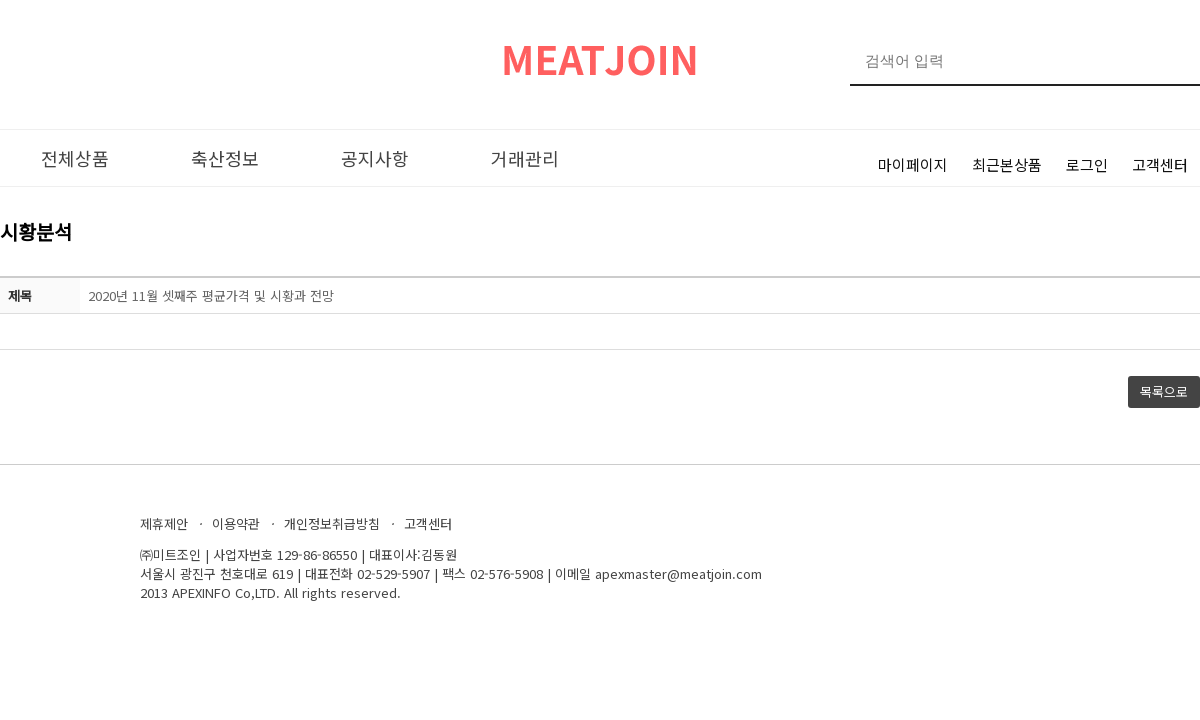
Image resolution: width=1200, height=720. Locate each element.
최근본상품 (1007, 164)
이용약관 (236, 523)
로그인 (1087, 164)
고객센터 (1160, 164)
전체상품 (75, 158)
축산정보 (225, 158)
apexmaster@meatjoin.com (678, 573)
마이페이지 (913, 164)
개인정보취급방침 (332, 523)
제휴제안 (164, 523)
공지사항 (375, 158)
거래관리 (525, 158)
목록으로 (1164, 391)
